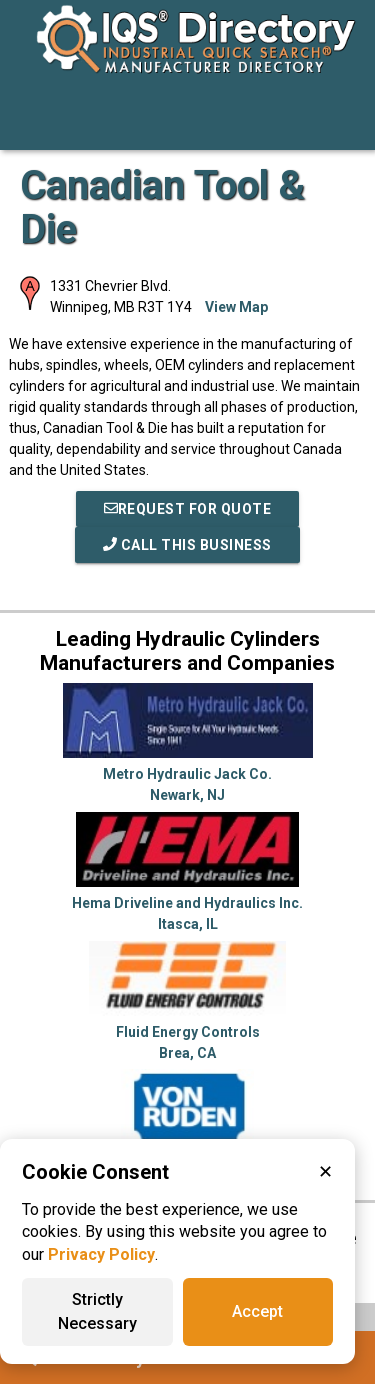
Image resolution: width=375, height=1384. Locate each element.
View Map (236, 307)
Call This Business (187, 545)
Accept (257, 1311)
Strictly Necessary (97, 1311)
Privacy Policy (101, 1254)
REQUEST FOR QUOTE (188, 509)
